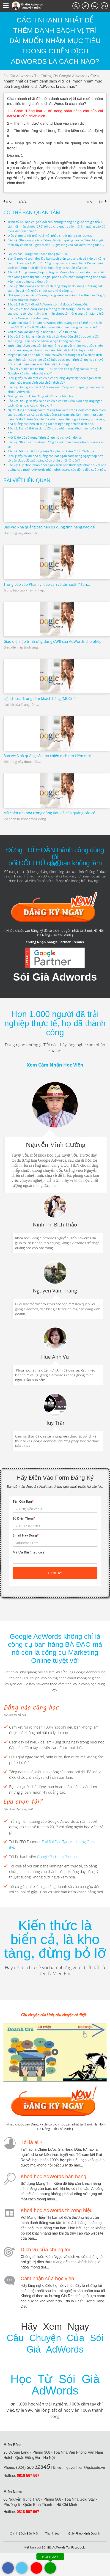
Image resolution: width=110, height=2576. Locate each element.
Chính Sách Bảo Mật (23, 2556)
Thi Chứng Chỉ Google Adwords (60, 75)
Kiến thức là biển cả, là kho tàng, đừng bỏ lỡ (55, 1962)
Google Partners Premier (57, 1879)
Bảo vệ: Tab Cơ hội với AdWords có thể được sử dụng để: (50, 309)
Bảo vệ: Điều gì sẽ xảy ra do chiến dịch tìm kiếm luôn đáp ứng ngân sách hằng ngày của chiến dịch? (53, 416)
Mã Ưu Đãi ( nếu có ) (28, 1575)
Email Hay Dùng (26, 1558)
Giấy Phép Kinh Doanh (85, 2556)
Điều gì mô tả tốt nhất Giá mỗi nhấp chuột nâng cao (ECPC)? (52, 236)
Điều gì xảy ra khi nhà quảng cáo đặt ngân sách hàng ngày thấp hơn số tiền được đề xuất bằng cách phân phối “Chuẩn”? (55, 476)
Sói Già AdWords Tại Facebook (63, 2570)
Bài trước (16, 202)
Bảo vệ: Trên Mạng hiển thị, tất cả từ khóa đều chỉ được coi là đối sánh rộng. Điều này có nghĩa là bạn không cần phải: (56, 348)
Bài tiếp (96, 202)
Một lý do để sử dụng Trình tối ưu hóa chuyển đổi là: (46, 456)
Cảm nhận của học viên (47, 2301)
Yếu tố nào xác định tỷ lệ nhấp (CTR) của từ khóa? (44, 341)
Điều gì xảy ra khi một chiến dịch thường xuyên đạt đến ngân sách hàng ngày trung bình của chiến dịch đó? (57, 393)
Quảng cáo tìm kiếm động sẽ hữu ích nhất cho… (43, 410)
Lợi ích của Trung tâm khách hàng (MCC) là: (40, 258)
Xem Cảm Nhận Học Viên (55, 1088)
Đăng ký (55, 1595)
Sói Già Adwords (17, 75)
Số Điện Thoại (24, 1541)
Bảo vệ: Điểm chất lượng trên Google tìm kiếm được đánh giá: (53, 469)
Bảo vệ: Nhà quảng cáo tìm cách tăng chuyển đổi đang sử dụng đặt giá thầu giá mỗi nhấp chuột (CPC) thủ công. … (54, 293)
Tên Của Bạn (23, 1524)
